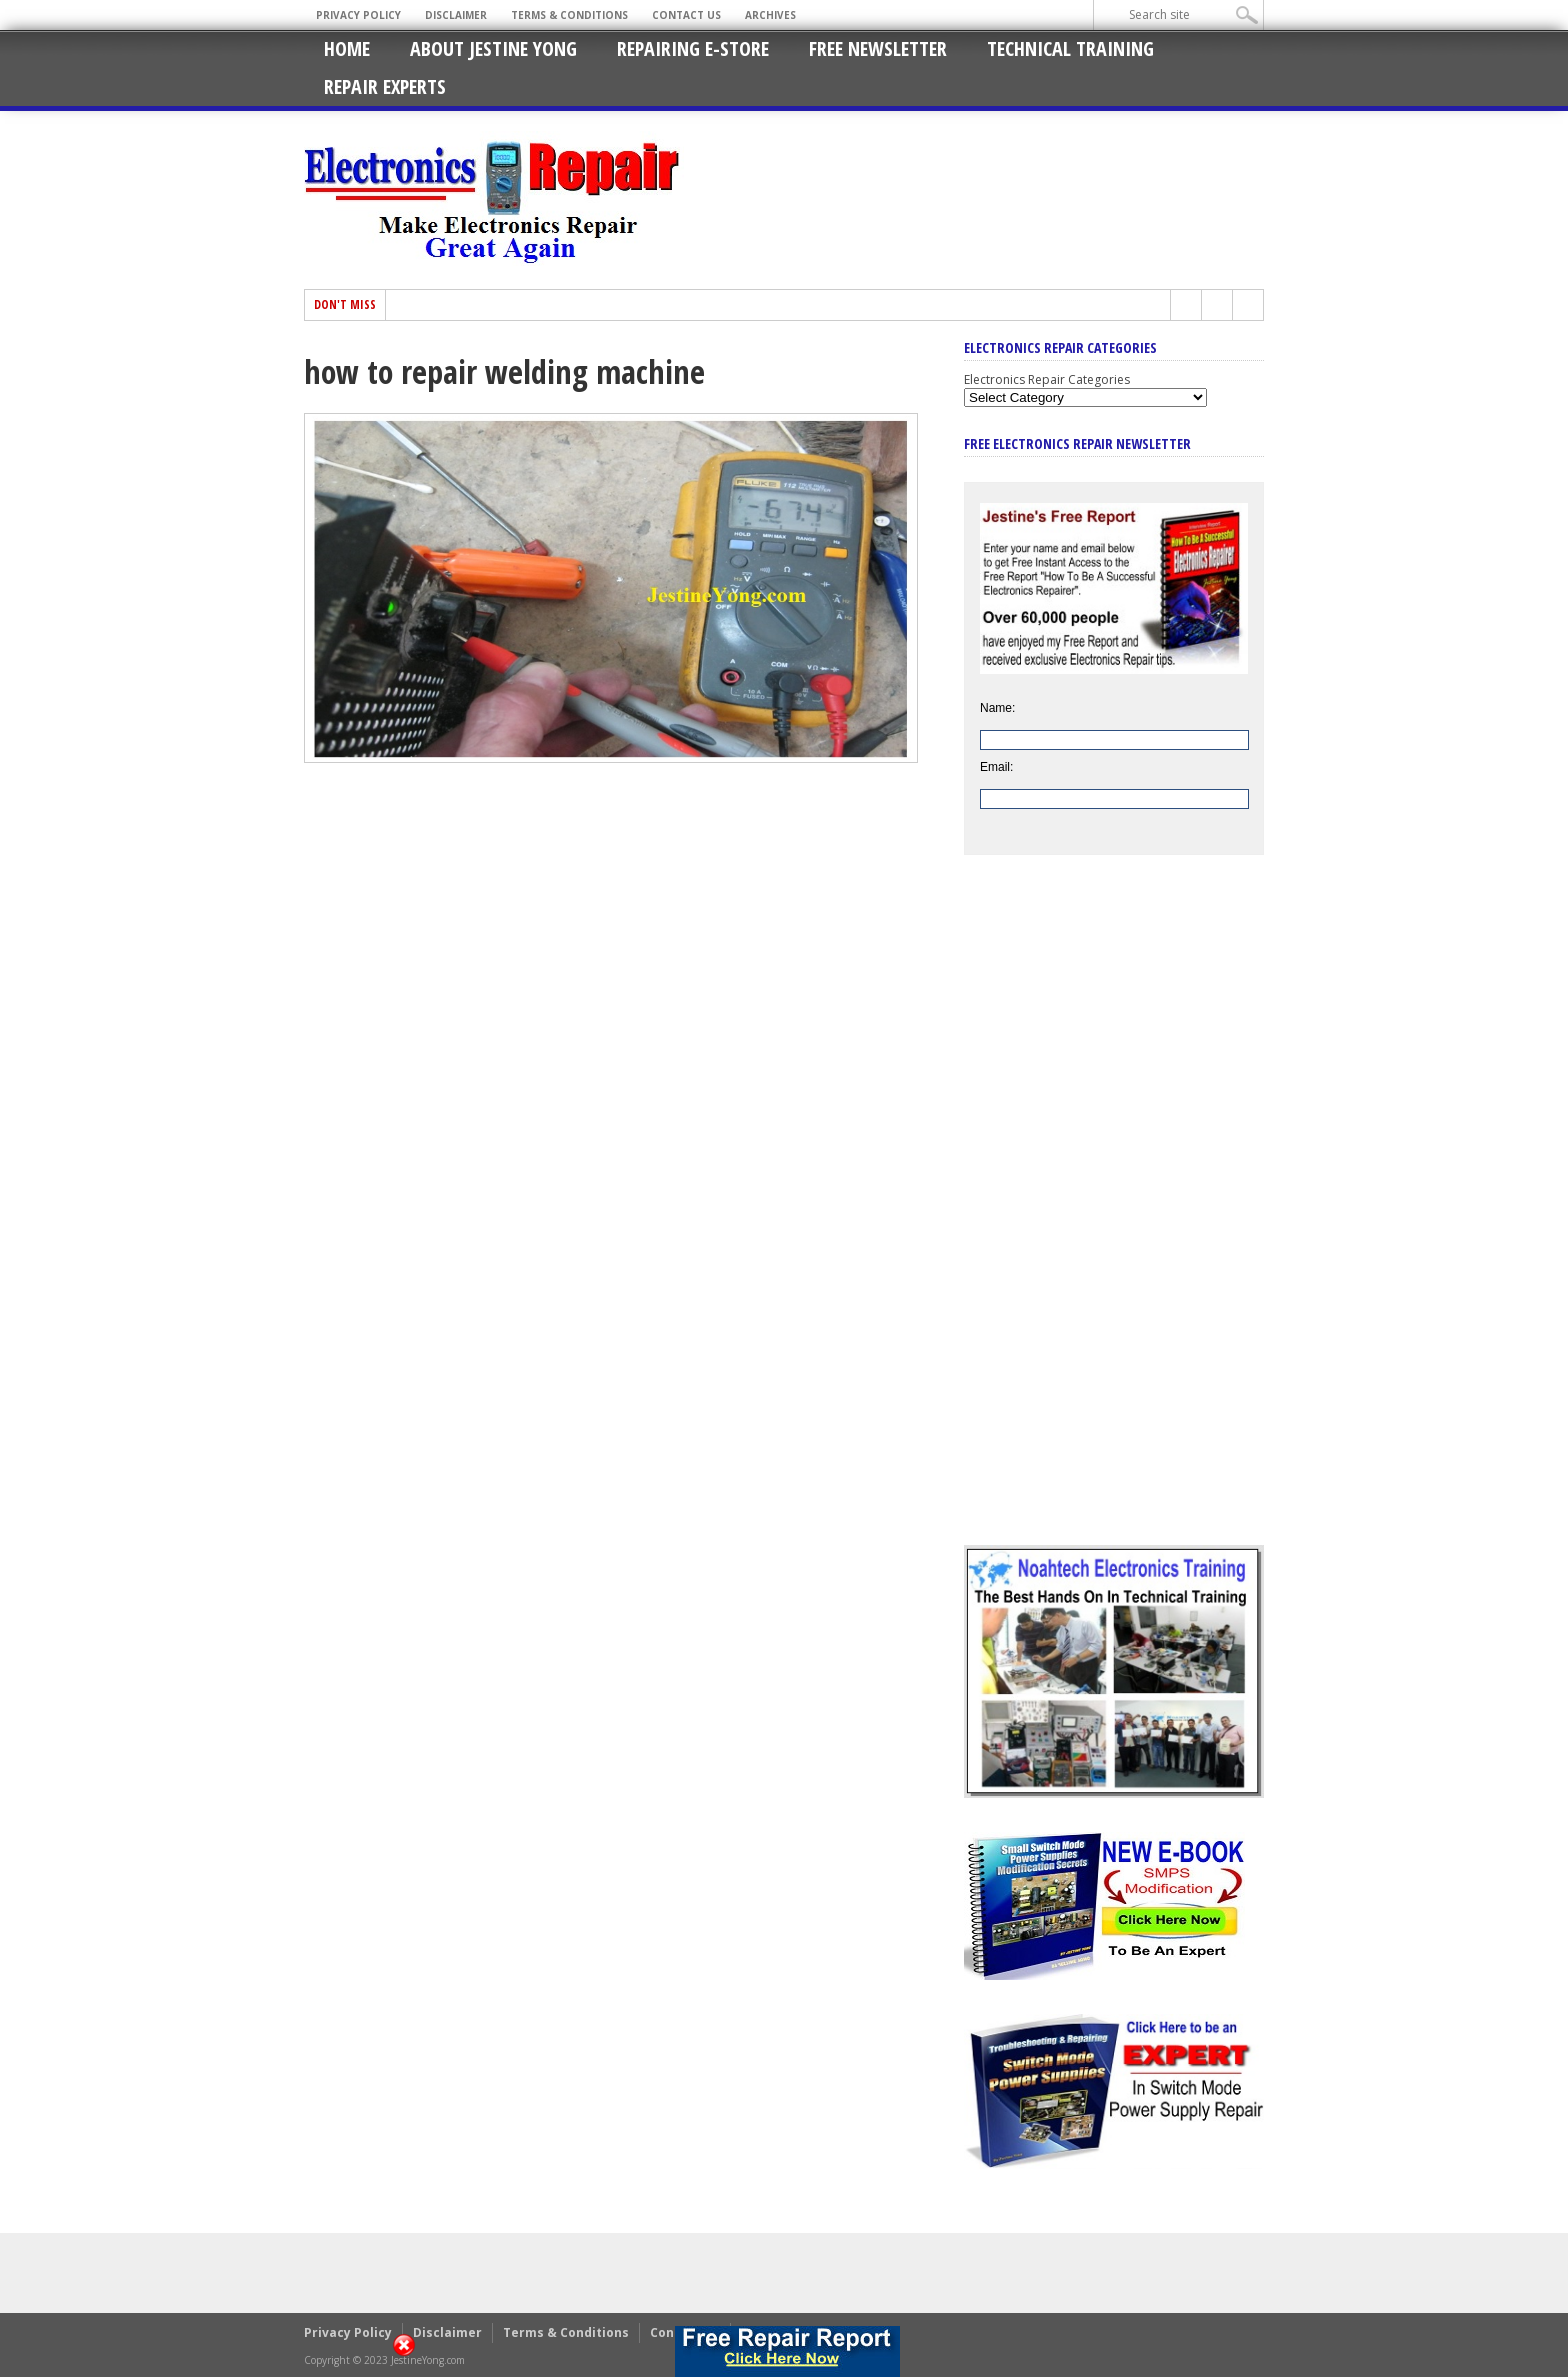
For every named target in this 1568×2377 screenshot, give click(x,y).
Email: (996, 767)
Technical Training (1070, 48)
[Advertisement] (1114, 1215)
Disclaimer (456, 15)
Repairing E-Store (693, 48)
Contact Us (686, 15)
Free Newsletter (878, 48)
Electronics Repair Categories (1047, 379)
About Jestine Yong (493, 48)
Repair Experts (385, 86)
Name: (997, 708)
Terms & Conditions (569, 15)
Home (347, 48)
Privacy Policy (358, 15)
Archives (770, 15)
